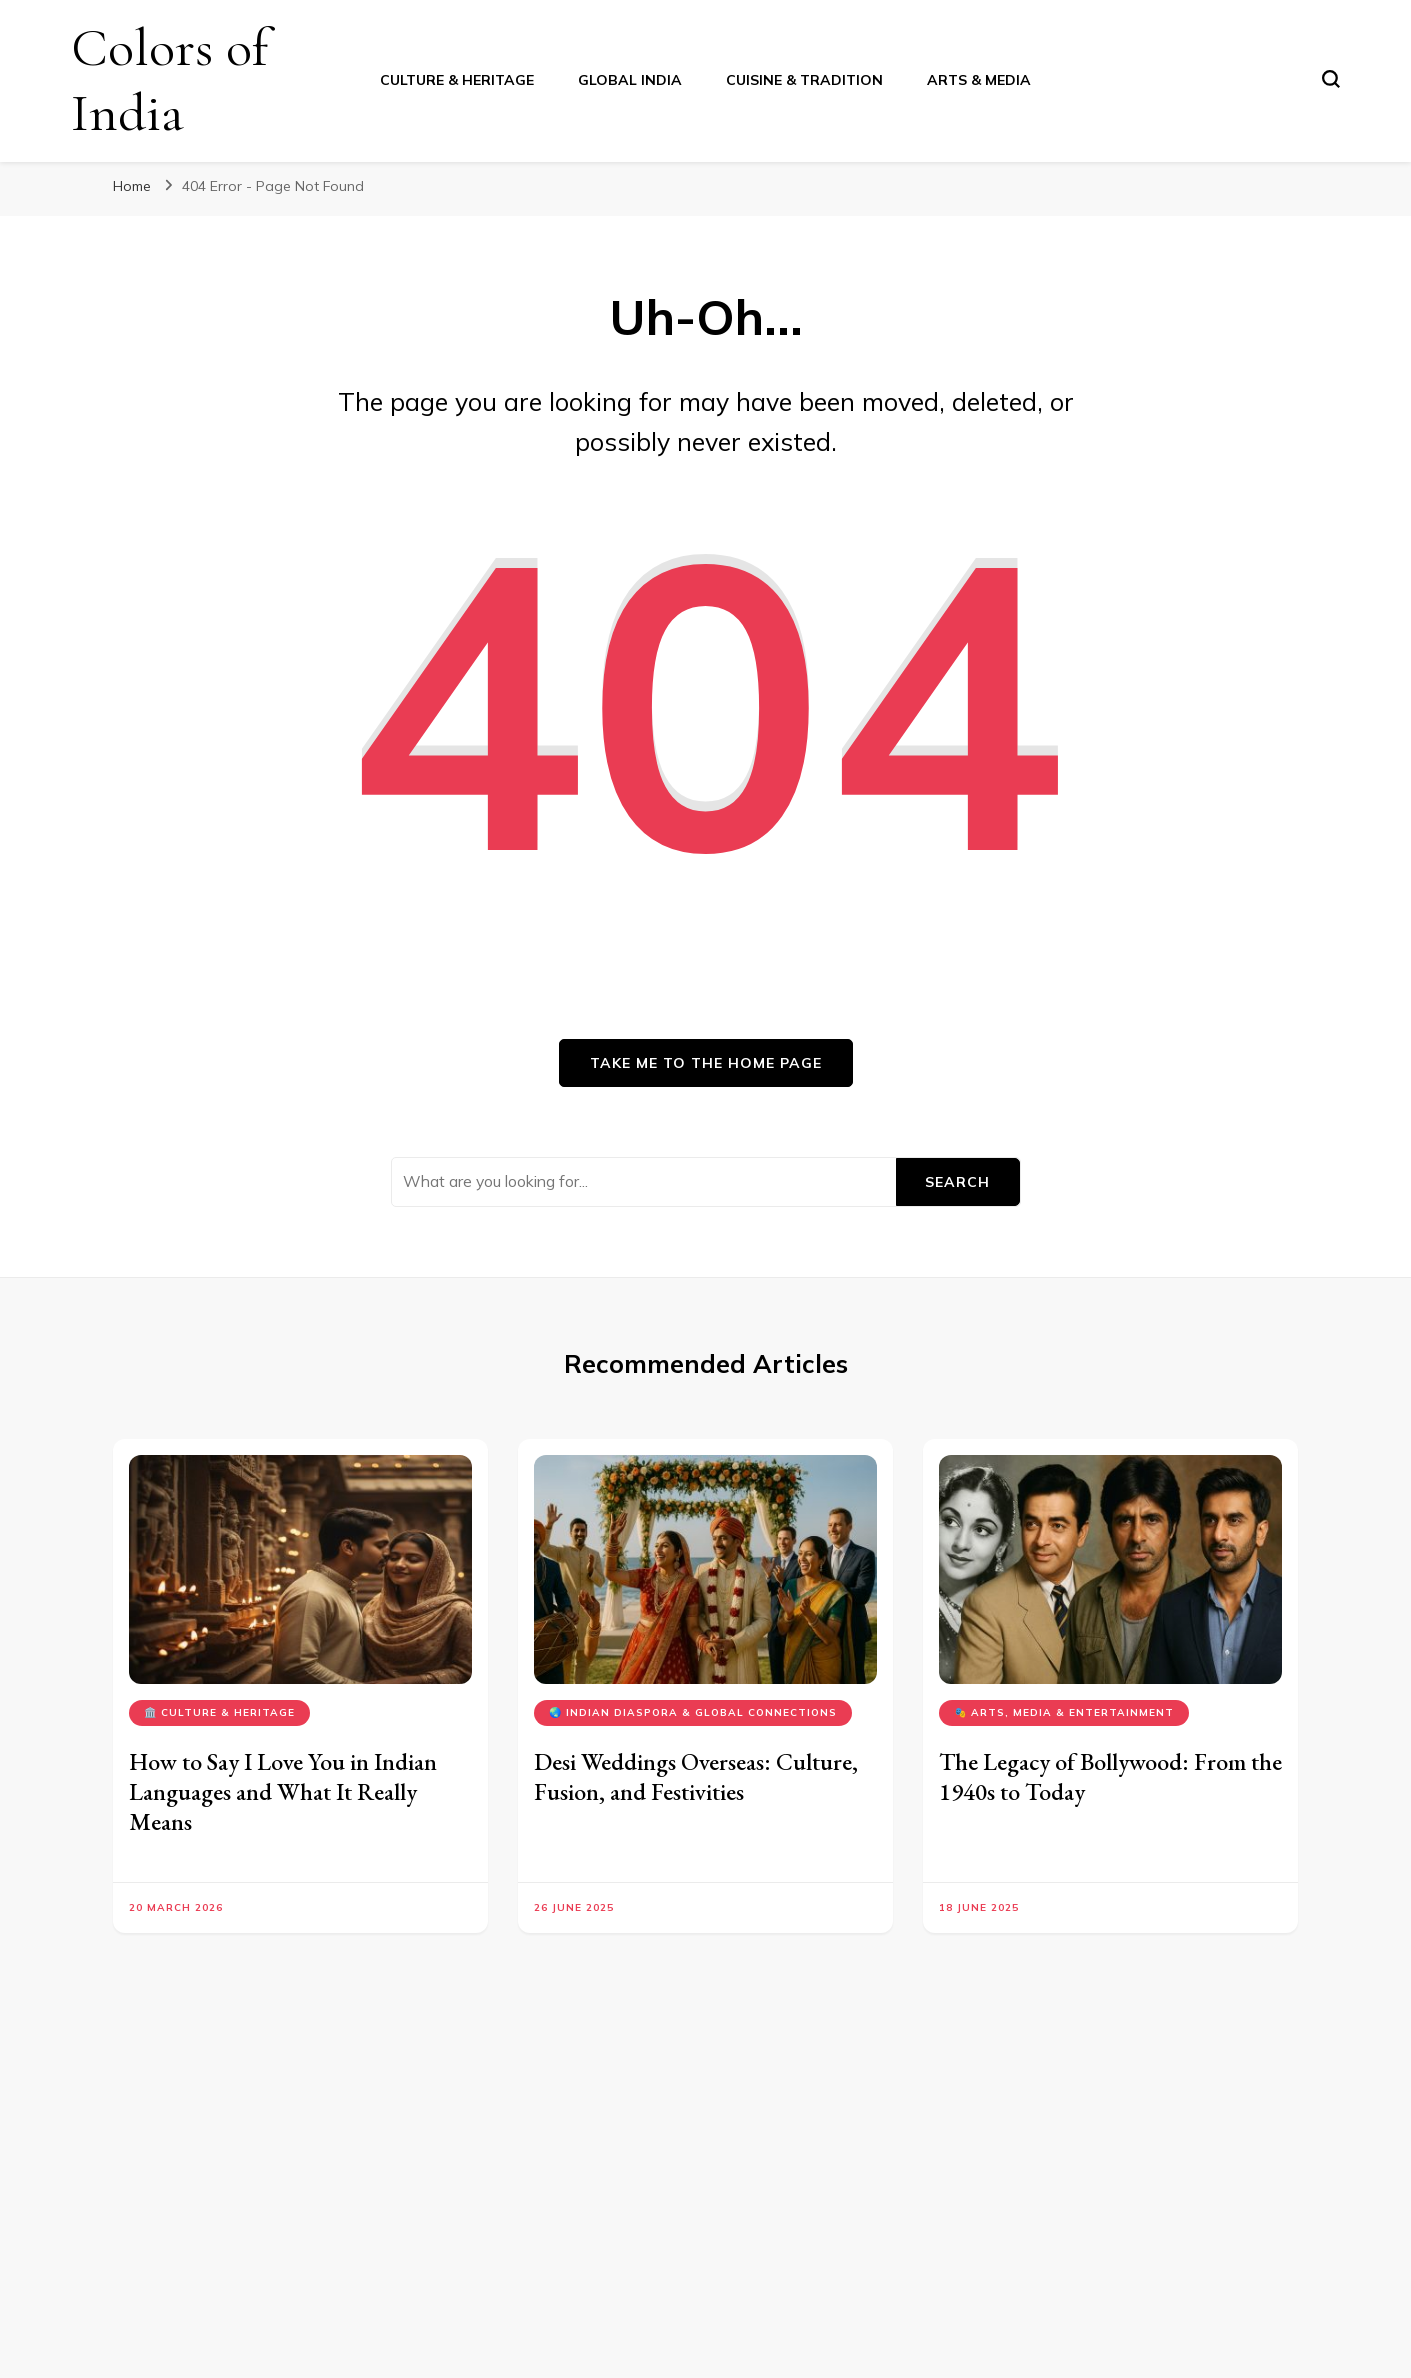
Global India (630, 80)
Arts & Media (979, 80)
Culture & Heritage (457, 80)
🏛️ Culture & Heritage (219, 1712)
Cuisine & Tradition (804, 80)
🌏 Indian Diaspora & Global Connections (693, 1712)
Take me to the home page (706, 1063)
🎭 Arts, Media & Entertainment (1064, 1712)
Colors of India (169, 80)
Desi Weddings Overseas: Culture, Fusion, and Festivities (696, 1776)
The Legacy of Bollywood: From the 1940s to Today (1110, 1776)
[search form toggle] (1331, 79)
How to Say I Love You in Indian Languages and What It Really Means (283, 1791)
